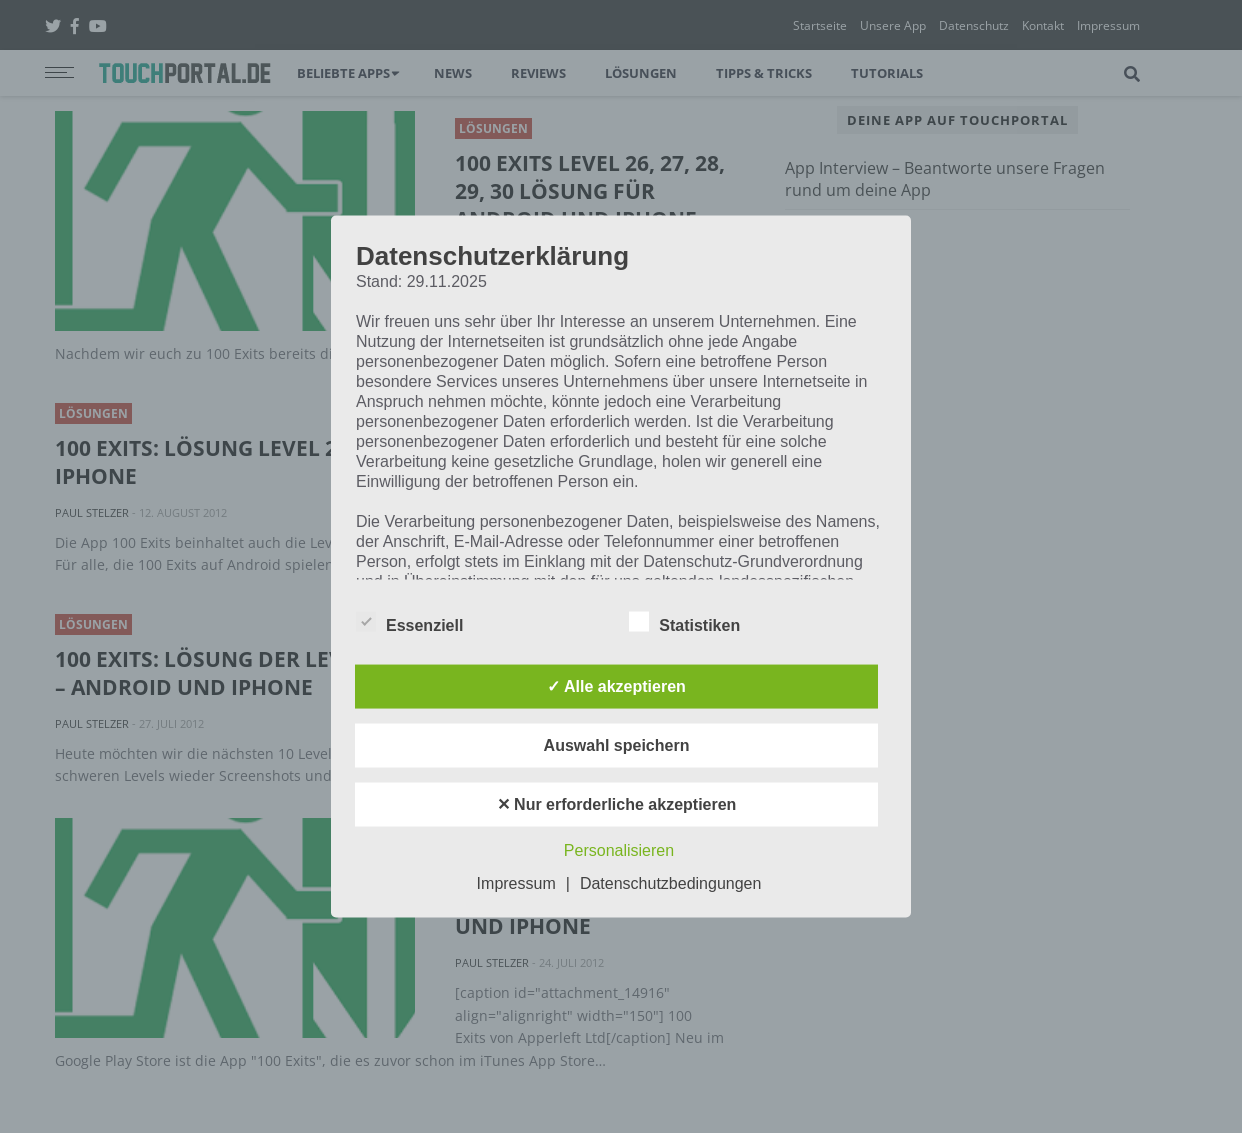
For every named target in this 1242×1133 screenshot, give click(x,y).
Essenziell (409, 622)
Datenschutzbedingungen (670, 883)
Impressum (516, 883)
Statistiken (684, 622)
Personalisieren (619, 850)
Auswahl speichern (617, 745)
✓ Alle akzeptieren (616, 686)
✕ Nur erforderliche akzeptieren (617, 804)
